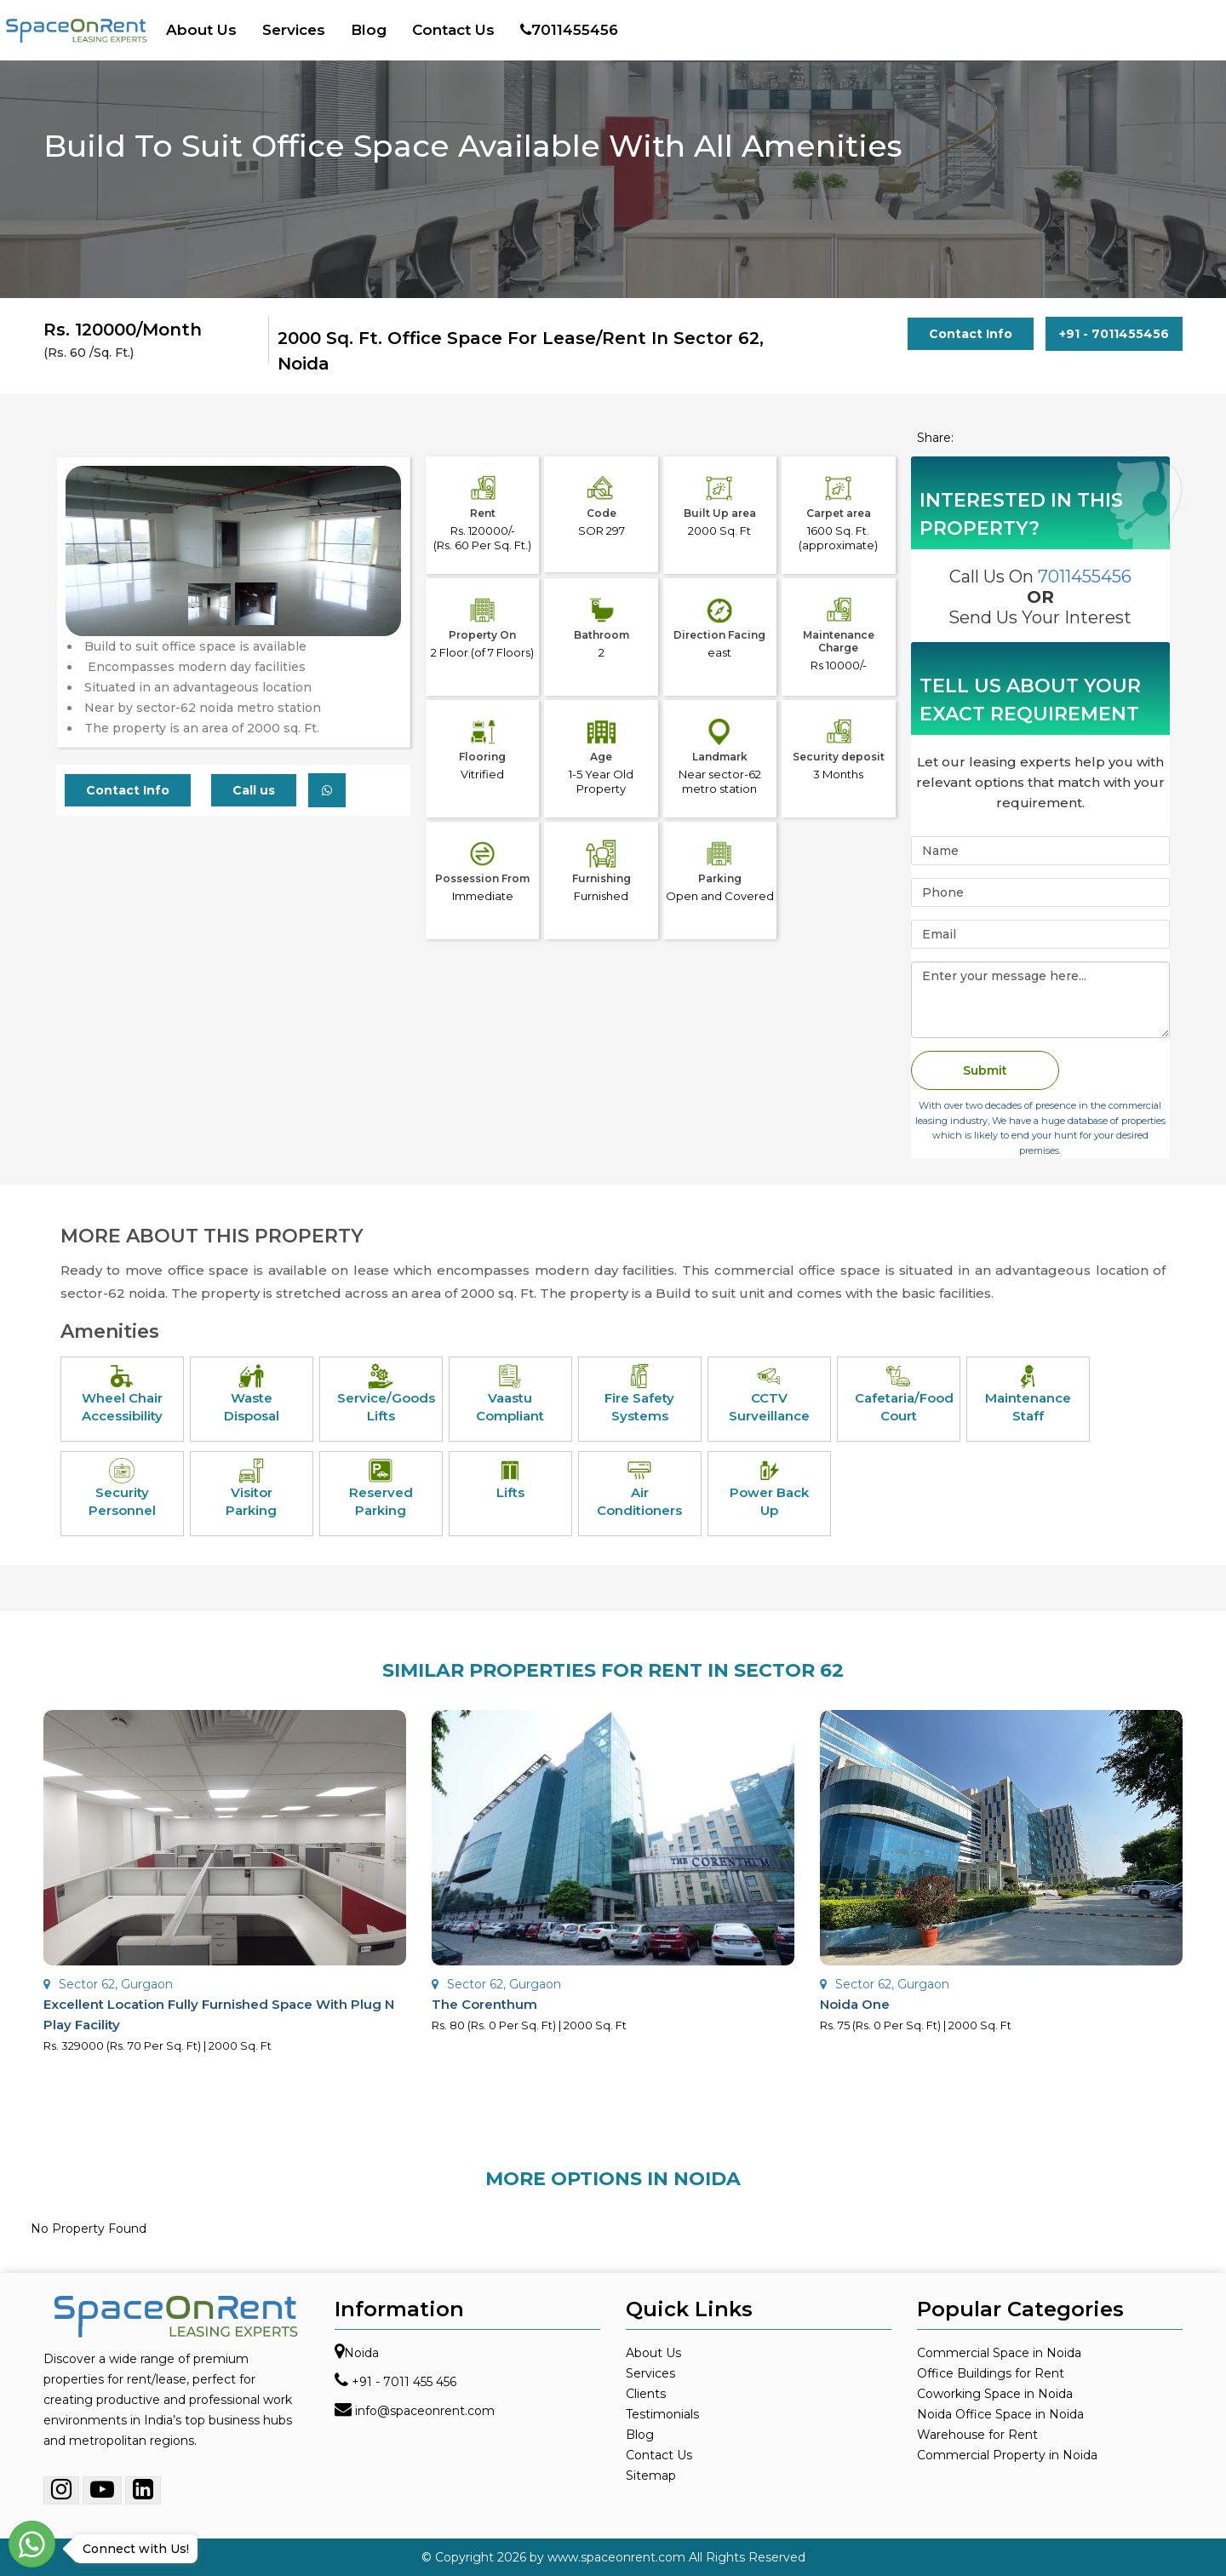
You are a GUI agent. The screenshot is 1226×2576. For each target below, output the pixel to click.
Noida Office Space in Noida (1000, 2414)
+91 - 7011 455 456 (404, 2382)
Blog (369, 29)
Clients (646, 2393)
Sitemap (651, 2475)
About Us (201, 29)
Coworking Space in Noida (995, 2393)
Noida (361, 2353)
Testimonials (662, 2414)
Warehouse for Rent (977, 2434)
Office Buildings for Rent (990, 2373)
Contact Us (453, 29)
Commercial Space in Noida (999, 2353)
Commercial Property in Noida (1007, 2455)
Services (293, 29)
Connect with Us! (131, 2548)
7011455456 (569, 29)
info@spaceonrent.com (425, 2410)
